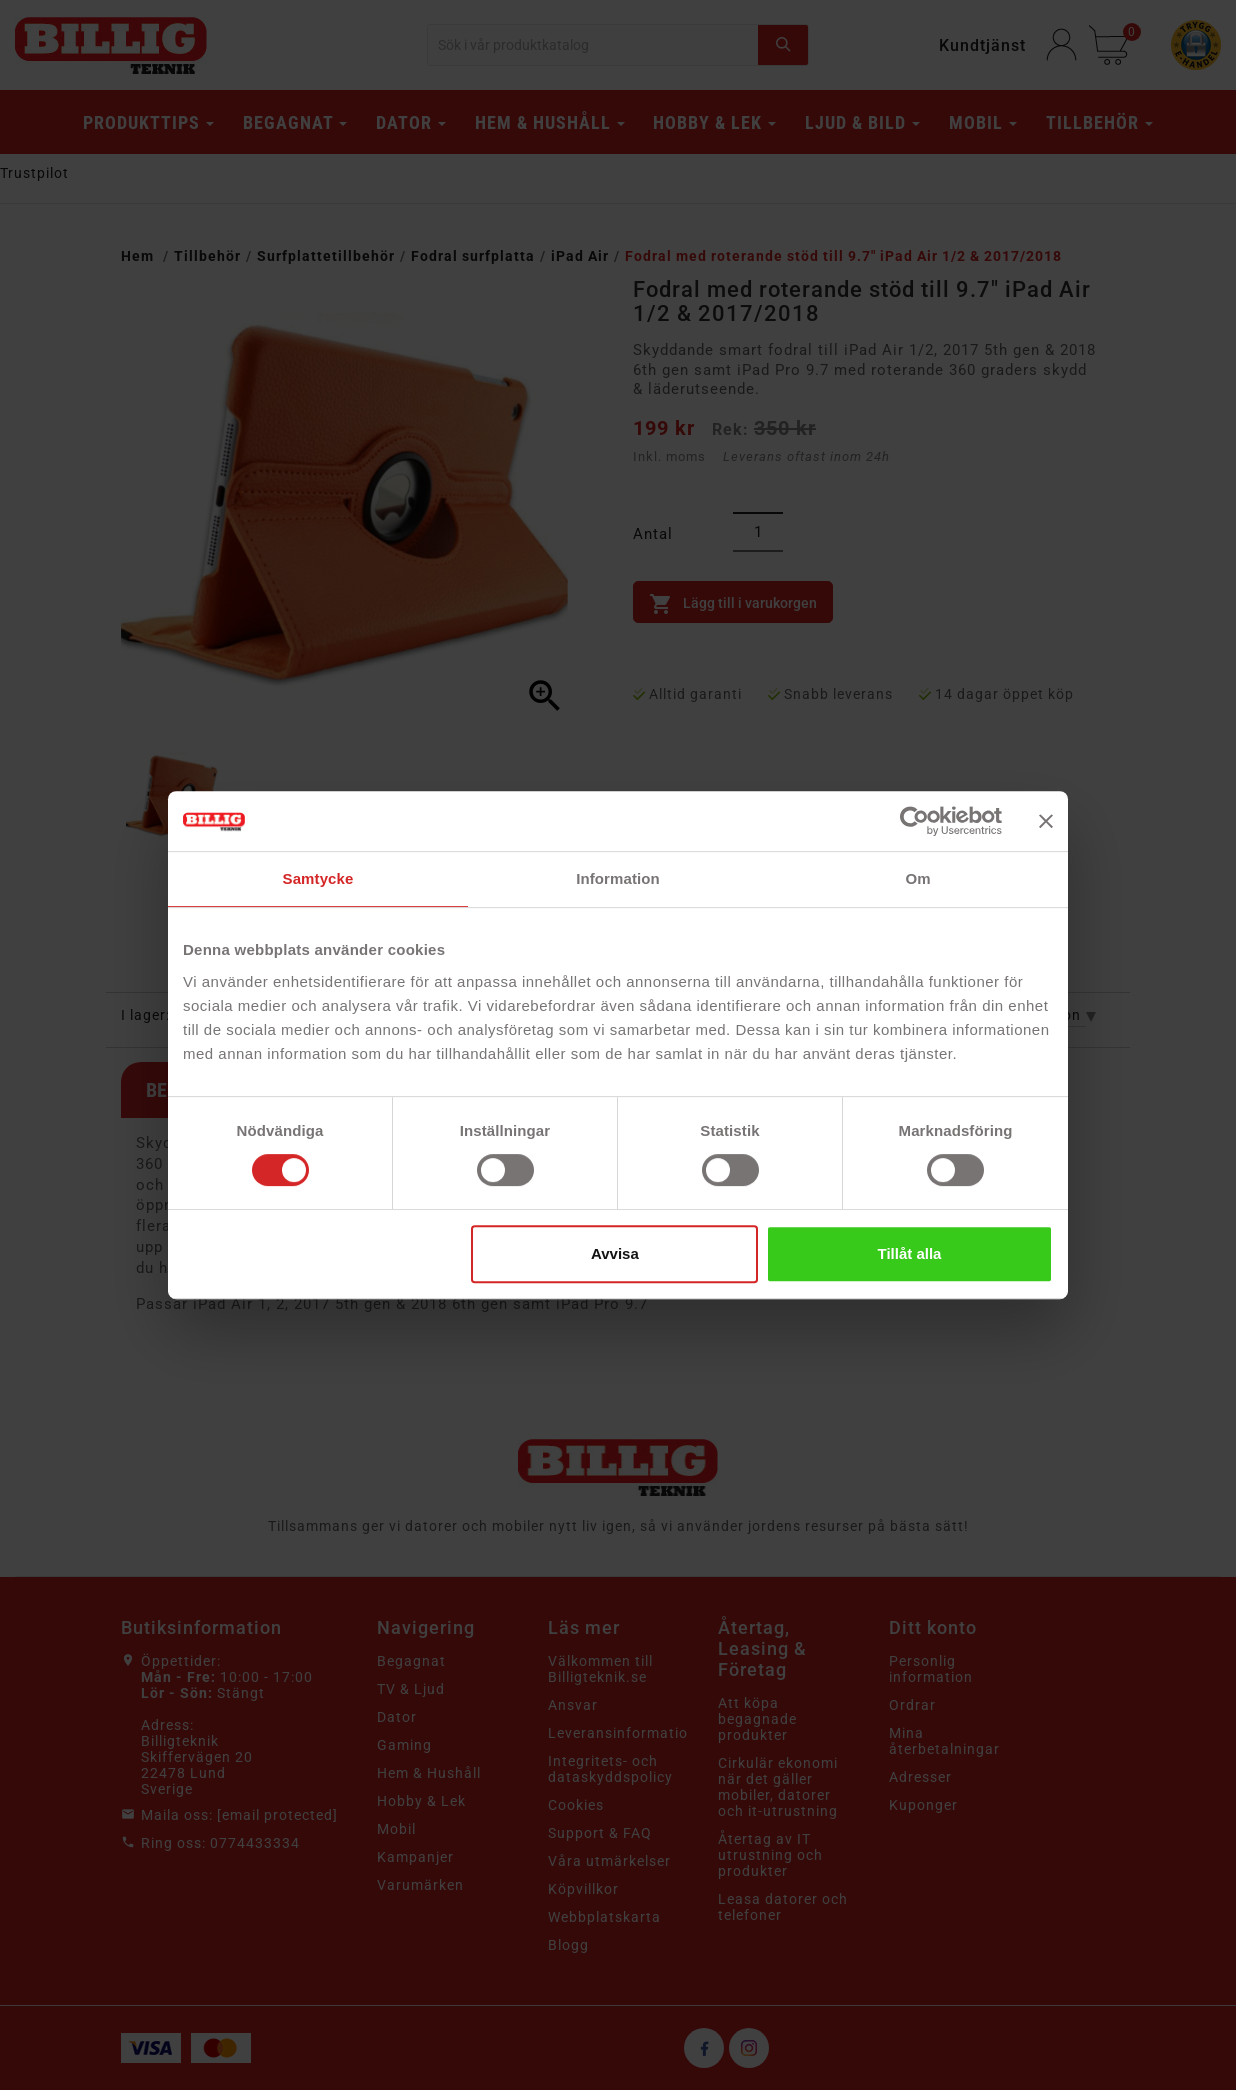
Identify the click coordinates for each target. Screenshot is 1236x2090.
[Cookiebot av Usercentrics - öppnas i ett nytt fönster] (914, 821)
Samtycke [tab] (318, 878)
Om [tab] (917, 878)
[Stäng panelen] (1046, 821)
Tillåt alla (909, 1253)
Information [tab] (618, 878)
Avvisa (615, 1253)
